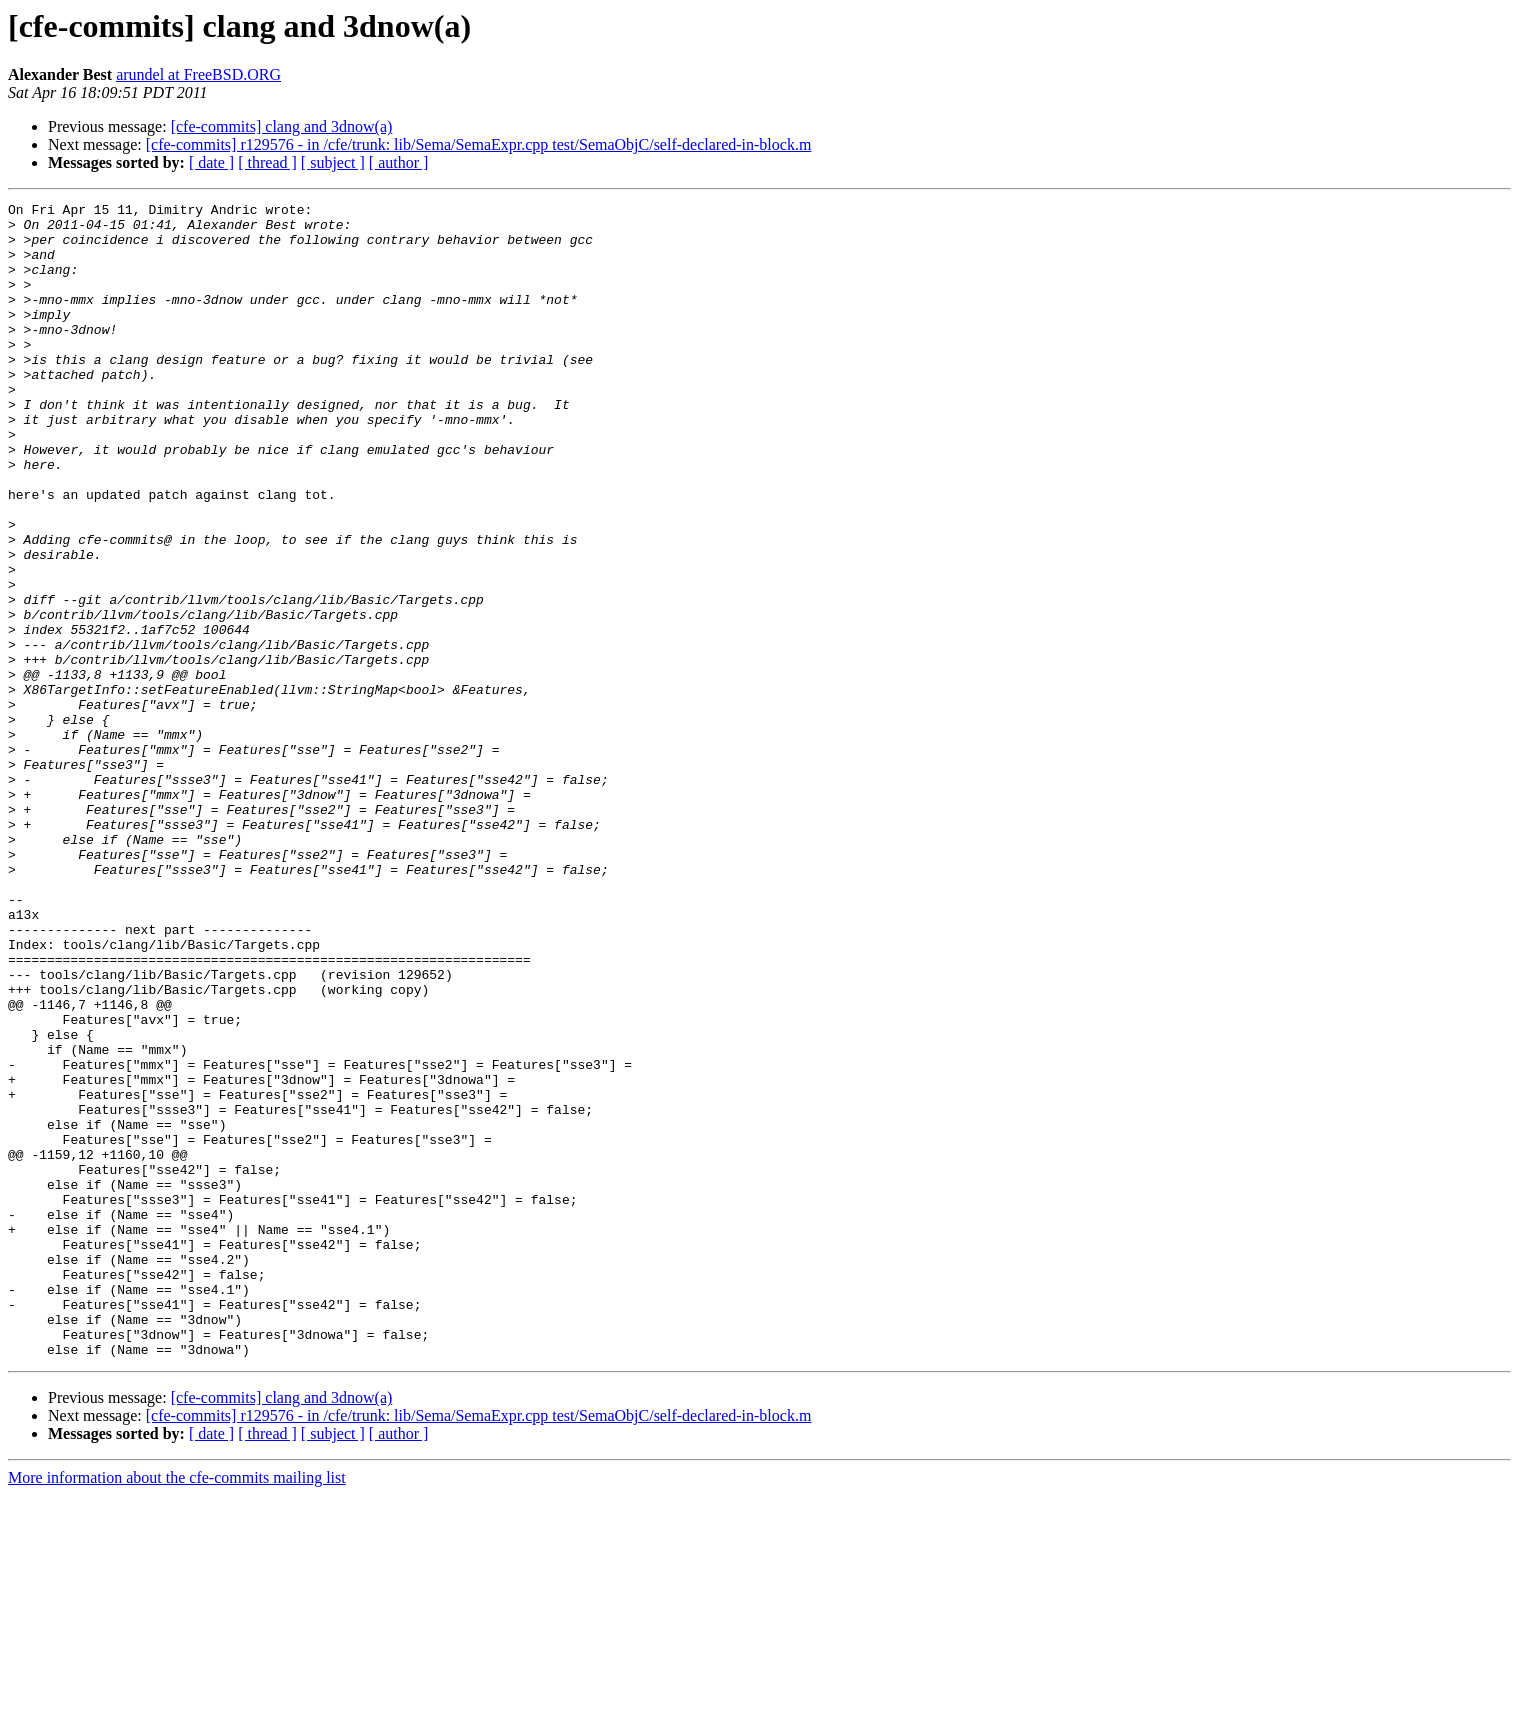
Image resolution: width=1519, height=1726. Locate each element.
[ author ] (399, 162)
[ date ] (211, 162)
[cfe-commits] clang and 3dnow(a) (282, 126)
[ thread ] (267, 162)
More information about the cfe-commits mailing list (177, 1708)
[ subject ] (333, 162)
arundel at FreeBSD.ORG (198, 74)
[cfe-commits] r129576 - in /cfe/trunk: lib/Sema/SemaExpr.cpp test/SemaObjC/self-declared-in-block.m (479, 144)
